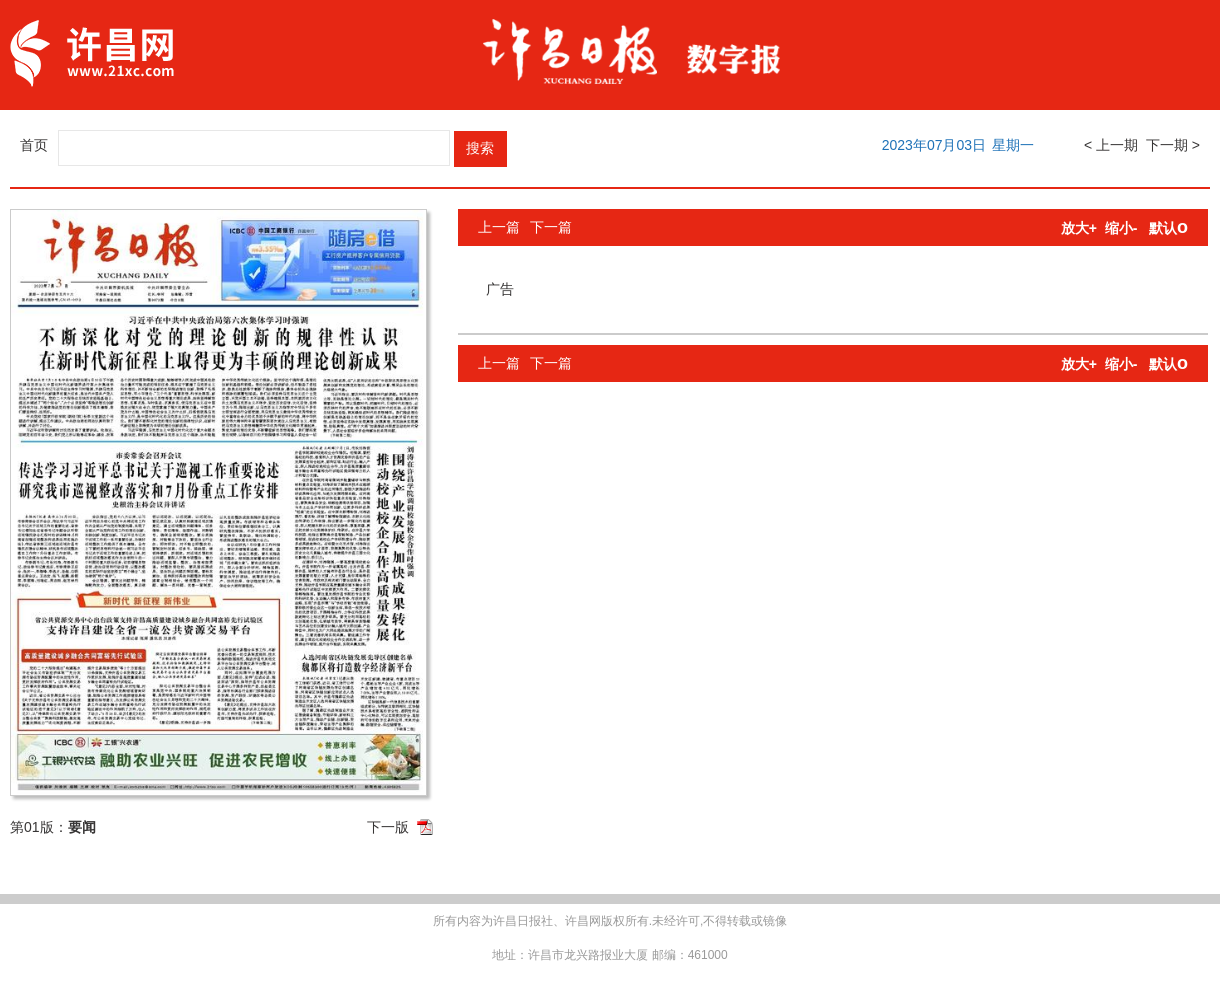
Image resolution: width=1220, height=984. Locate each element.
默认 (1168, 228)
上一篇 (499, 227)
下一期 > (1173, 145)
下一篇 (551, 227)
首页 (34, 145)
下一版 (388, 827)
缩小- (1121, 228)
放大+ (1079, 228)
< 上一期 (1111, 145)
